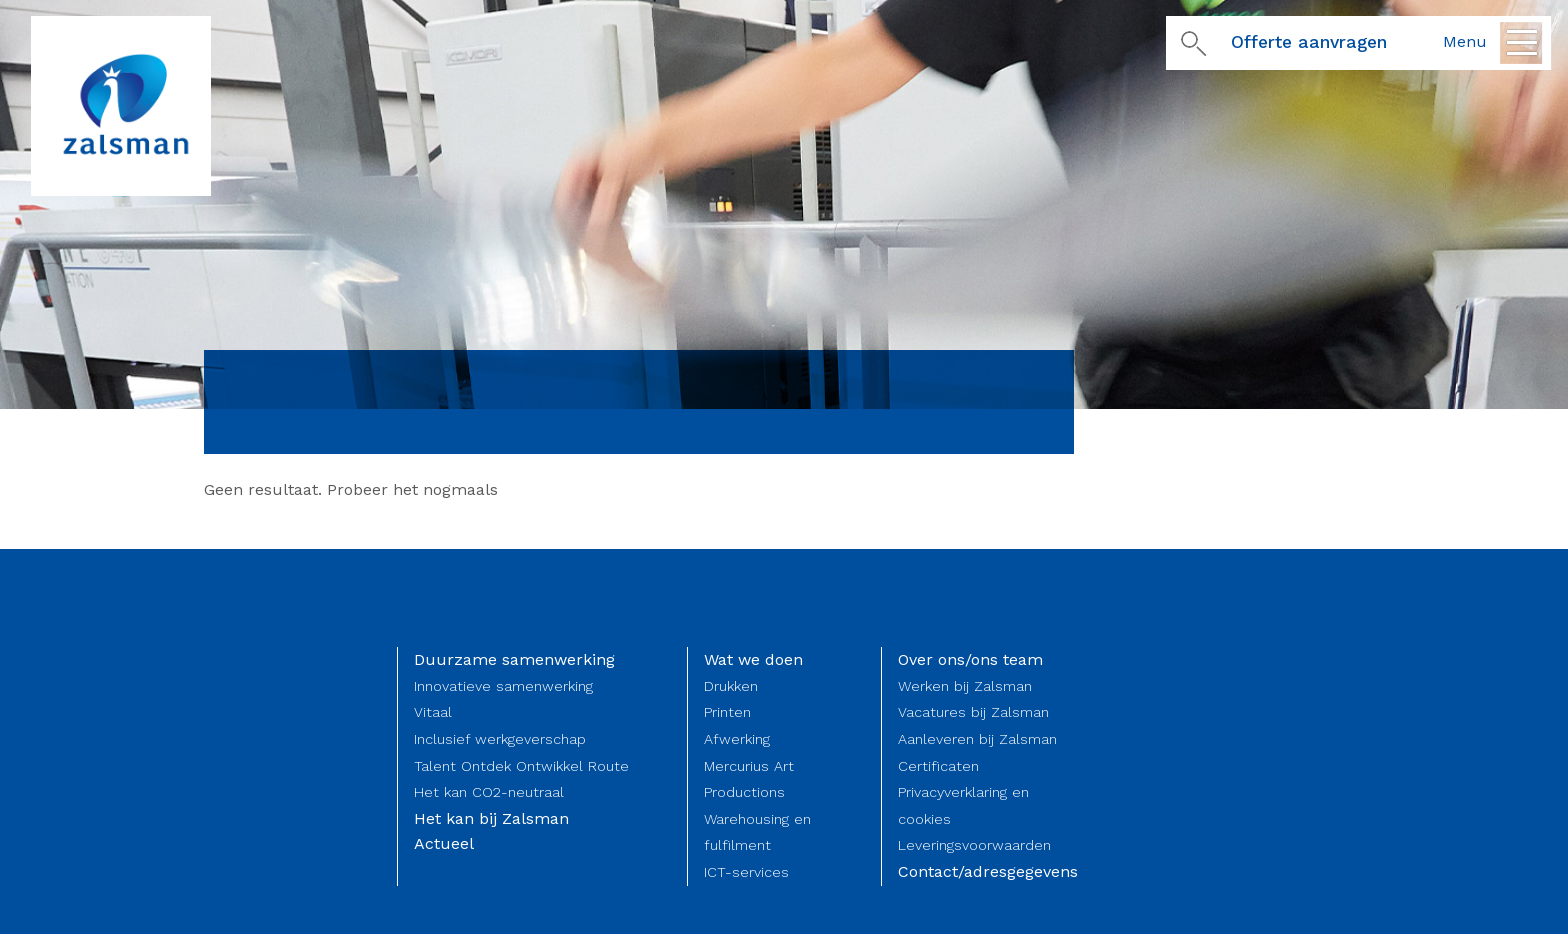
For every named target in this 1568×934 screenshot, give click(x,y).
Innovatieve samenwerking (503, 686)
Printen (727, 712)
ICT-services (746, 872)
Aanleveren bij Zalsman (977, 739)
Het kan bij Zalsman (491, 818)
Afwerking (737, 739)
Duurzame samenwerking (514, 659)
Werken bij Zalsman (965, 686)
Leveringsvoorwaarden (974, 845)
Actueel (444, 843)
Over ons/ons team (970, 659)
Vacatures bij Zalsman (973, 712)
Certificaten (938, 766)
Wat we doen (753, 659)
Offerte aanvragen (1309, 42)
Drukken (731, 686)
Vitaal (433, 712)
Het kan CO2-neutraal (489, 792)
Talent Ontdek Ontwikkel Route (521, 766)
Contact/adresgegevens (988, 871)
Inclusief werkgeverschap (500, 739)
